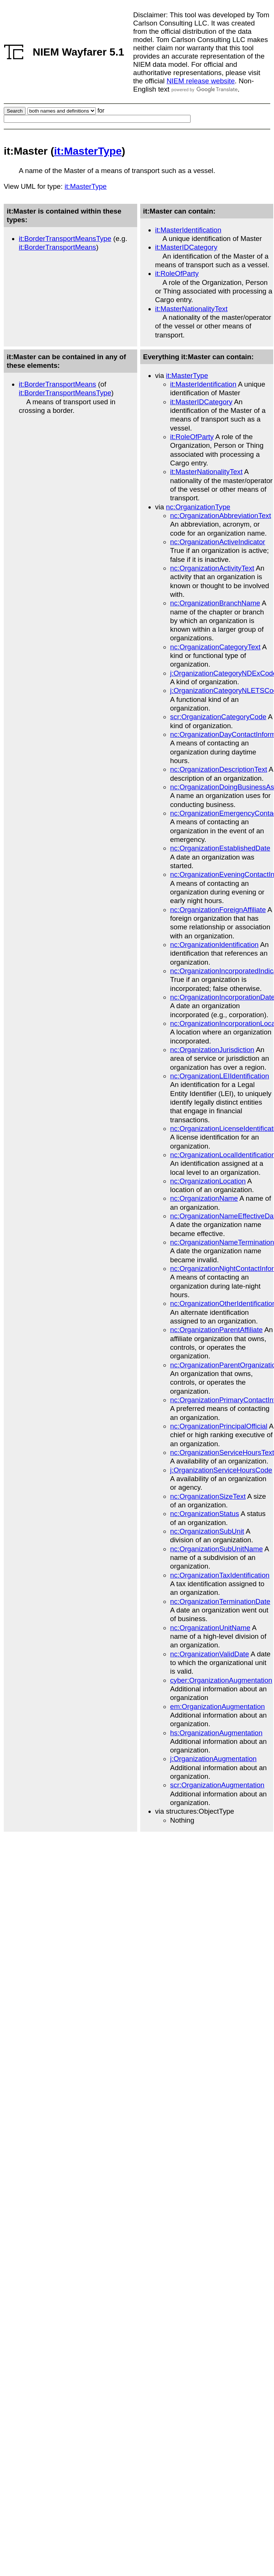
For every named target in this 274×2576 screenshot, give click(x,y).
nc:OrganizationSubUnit (207, 1531)
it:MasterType (88, 151)
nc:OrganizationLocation (208, 1181)
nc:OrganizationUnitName (210, 1628)
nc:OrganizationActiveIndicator (217, 542)
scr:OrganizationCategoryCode (218, 717)
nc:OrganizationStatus (204, 1514)
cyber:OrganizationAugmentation (221, 1680)
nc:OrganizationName (204, 1198)
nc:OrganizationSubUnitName (216, 1549)
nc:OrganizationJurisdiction (212, 1050)
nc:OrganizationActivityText (212, 568)
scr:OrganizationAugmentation (217, 1785)
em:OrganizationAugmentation (217, 1706)
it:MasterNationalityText (191, 309)
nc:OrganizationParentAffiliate (216, 1330)
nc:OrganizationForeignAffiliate (218, 910)
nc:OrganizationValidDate (209, 1654)
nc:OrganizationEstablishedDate (220, 848)
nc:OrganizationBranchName (215, 603)
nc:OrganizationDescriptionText (218, 769)
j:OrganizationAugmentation (213, 1759)
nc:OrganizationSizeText (208, 1496)
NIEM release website (201, 81)
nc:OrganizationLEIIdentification (219, 1076)
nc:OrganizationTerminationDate (220, 1601)
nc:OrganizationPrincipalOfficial (219, 1426)
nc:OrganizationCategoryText (215, 647)
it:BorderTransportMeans (57, 247)
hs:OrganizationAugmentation (216, 1733)
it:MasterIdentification (188, 230)
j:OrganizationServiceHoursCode (221, 1470)
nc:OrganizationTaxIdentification (219, 1575)
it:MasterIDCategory (186, 247)
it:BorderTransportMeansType (65, 238)
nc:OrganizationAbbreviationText (220, 515)
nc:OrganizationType (198, 507)
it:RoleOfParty (177, 273)
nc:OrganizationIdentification (214, 944)
